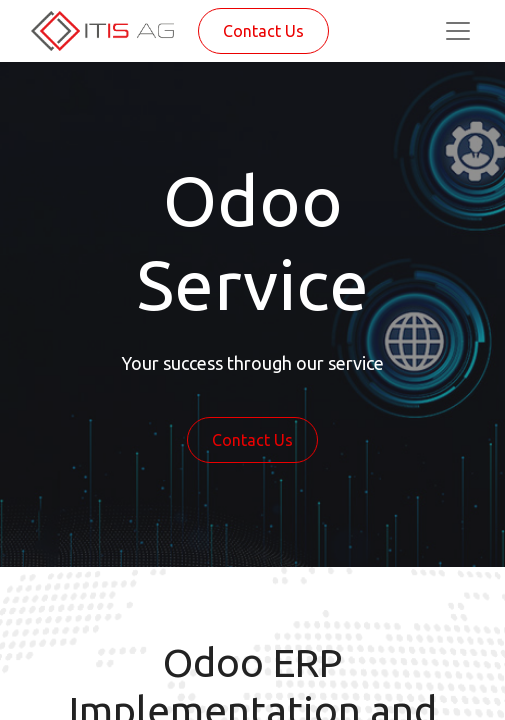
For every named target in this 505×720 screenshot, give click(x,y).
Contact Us (263, 31)
